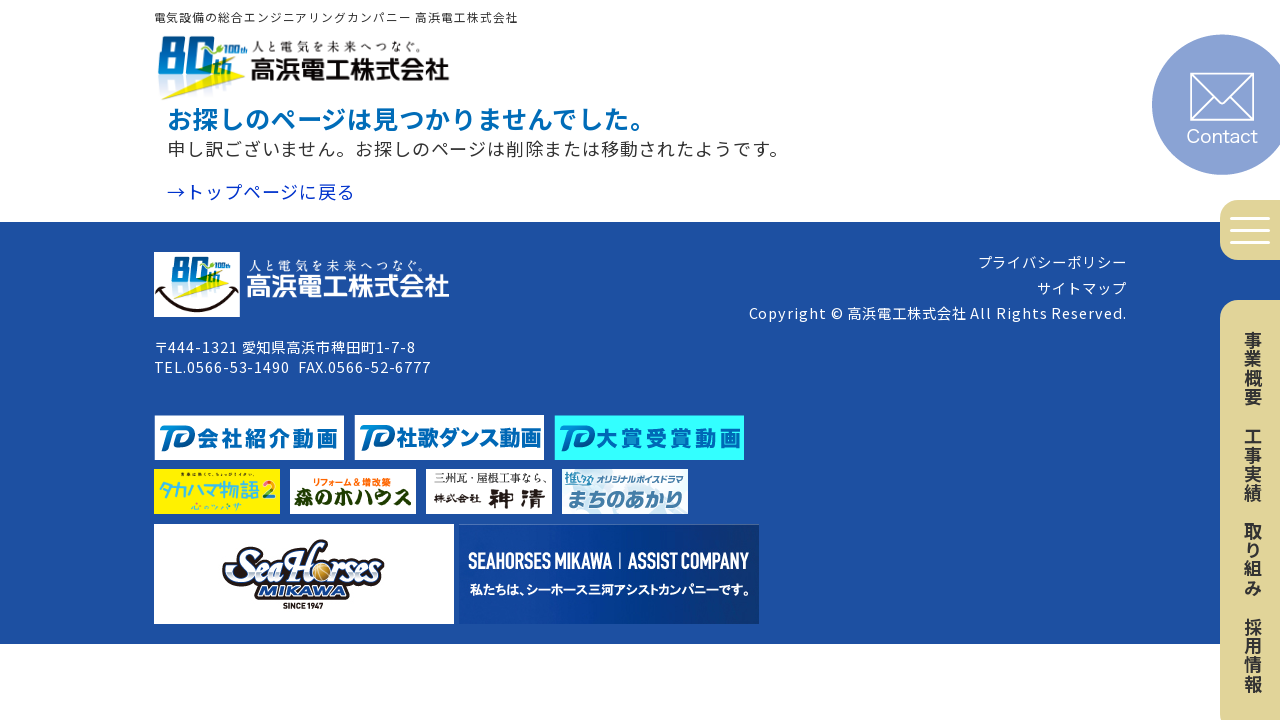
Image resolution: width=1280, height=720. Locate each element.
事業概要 (1253, 368)
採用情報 (1253, 655)
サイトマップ (1081, 287)
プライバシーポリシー (1052, 261)
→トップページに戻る (261, 191)
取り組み (1253, 559)
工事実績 (1253, 464)
